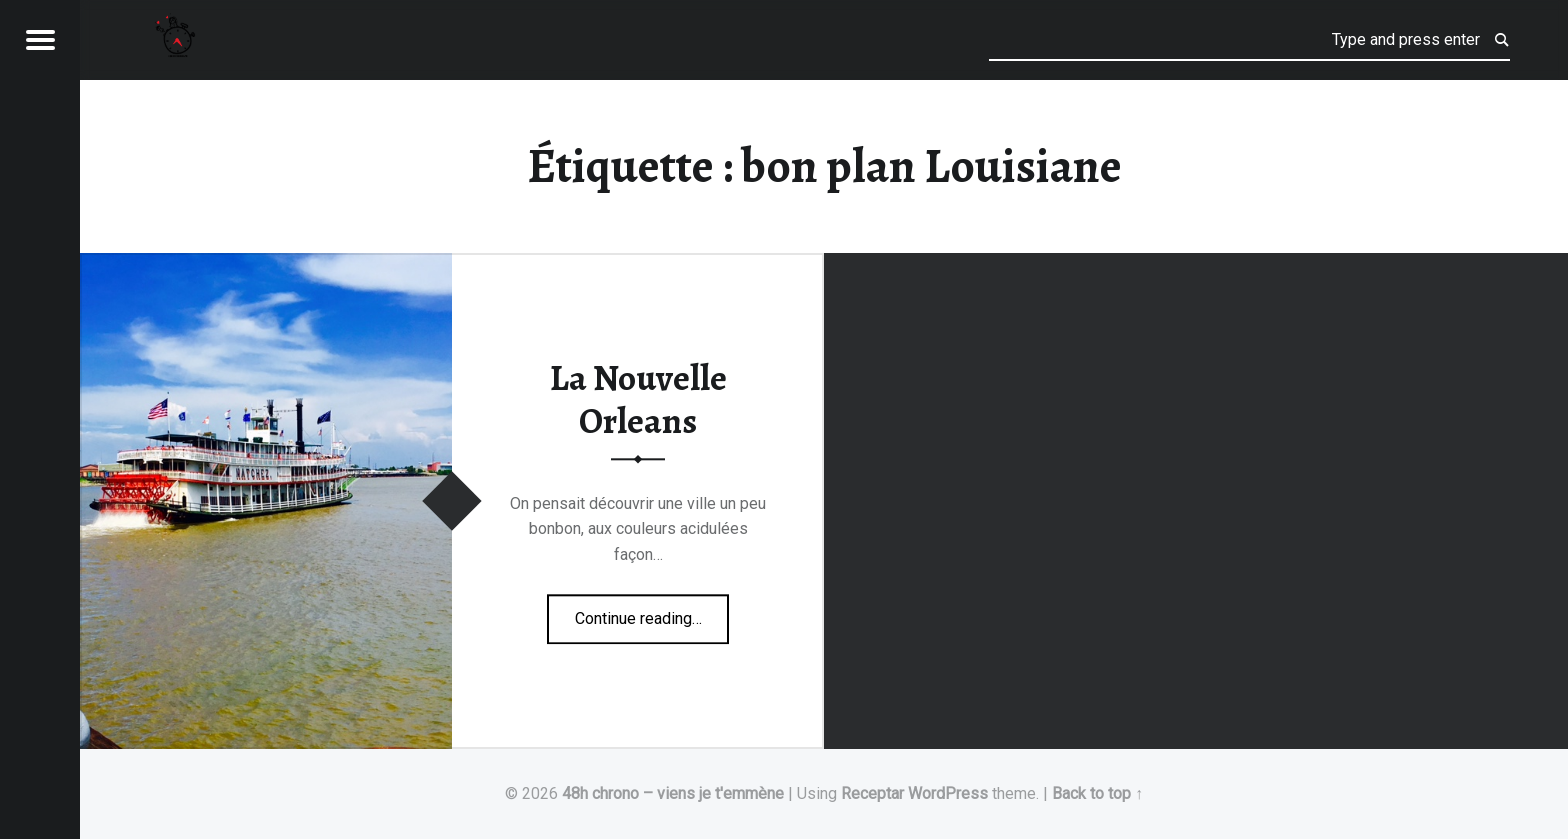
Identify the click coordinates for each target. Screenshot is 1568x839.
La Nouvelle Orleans (638, 400)
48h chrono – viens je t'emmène (673, 793)
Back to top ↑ (1097, 793)
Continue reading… (652, 612)
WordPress (948, 793)
